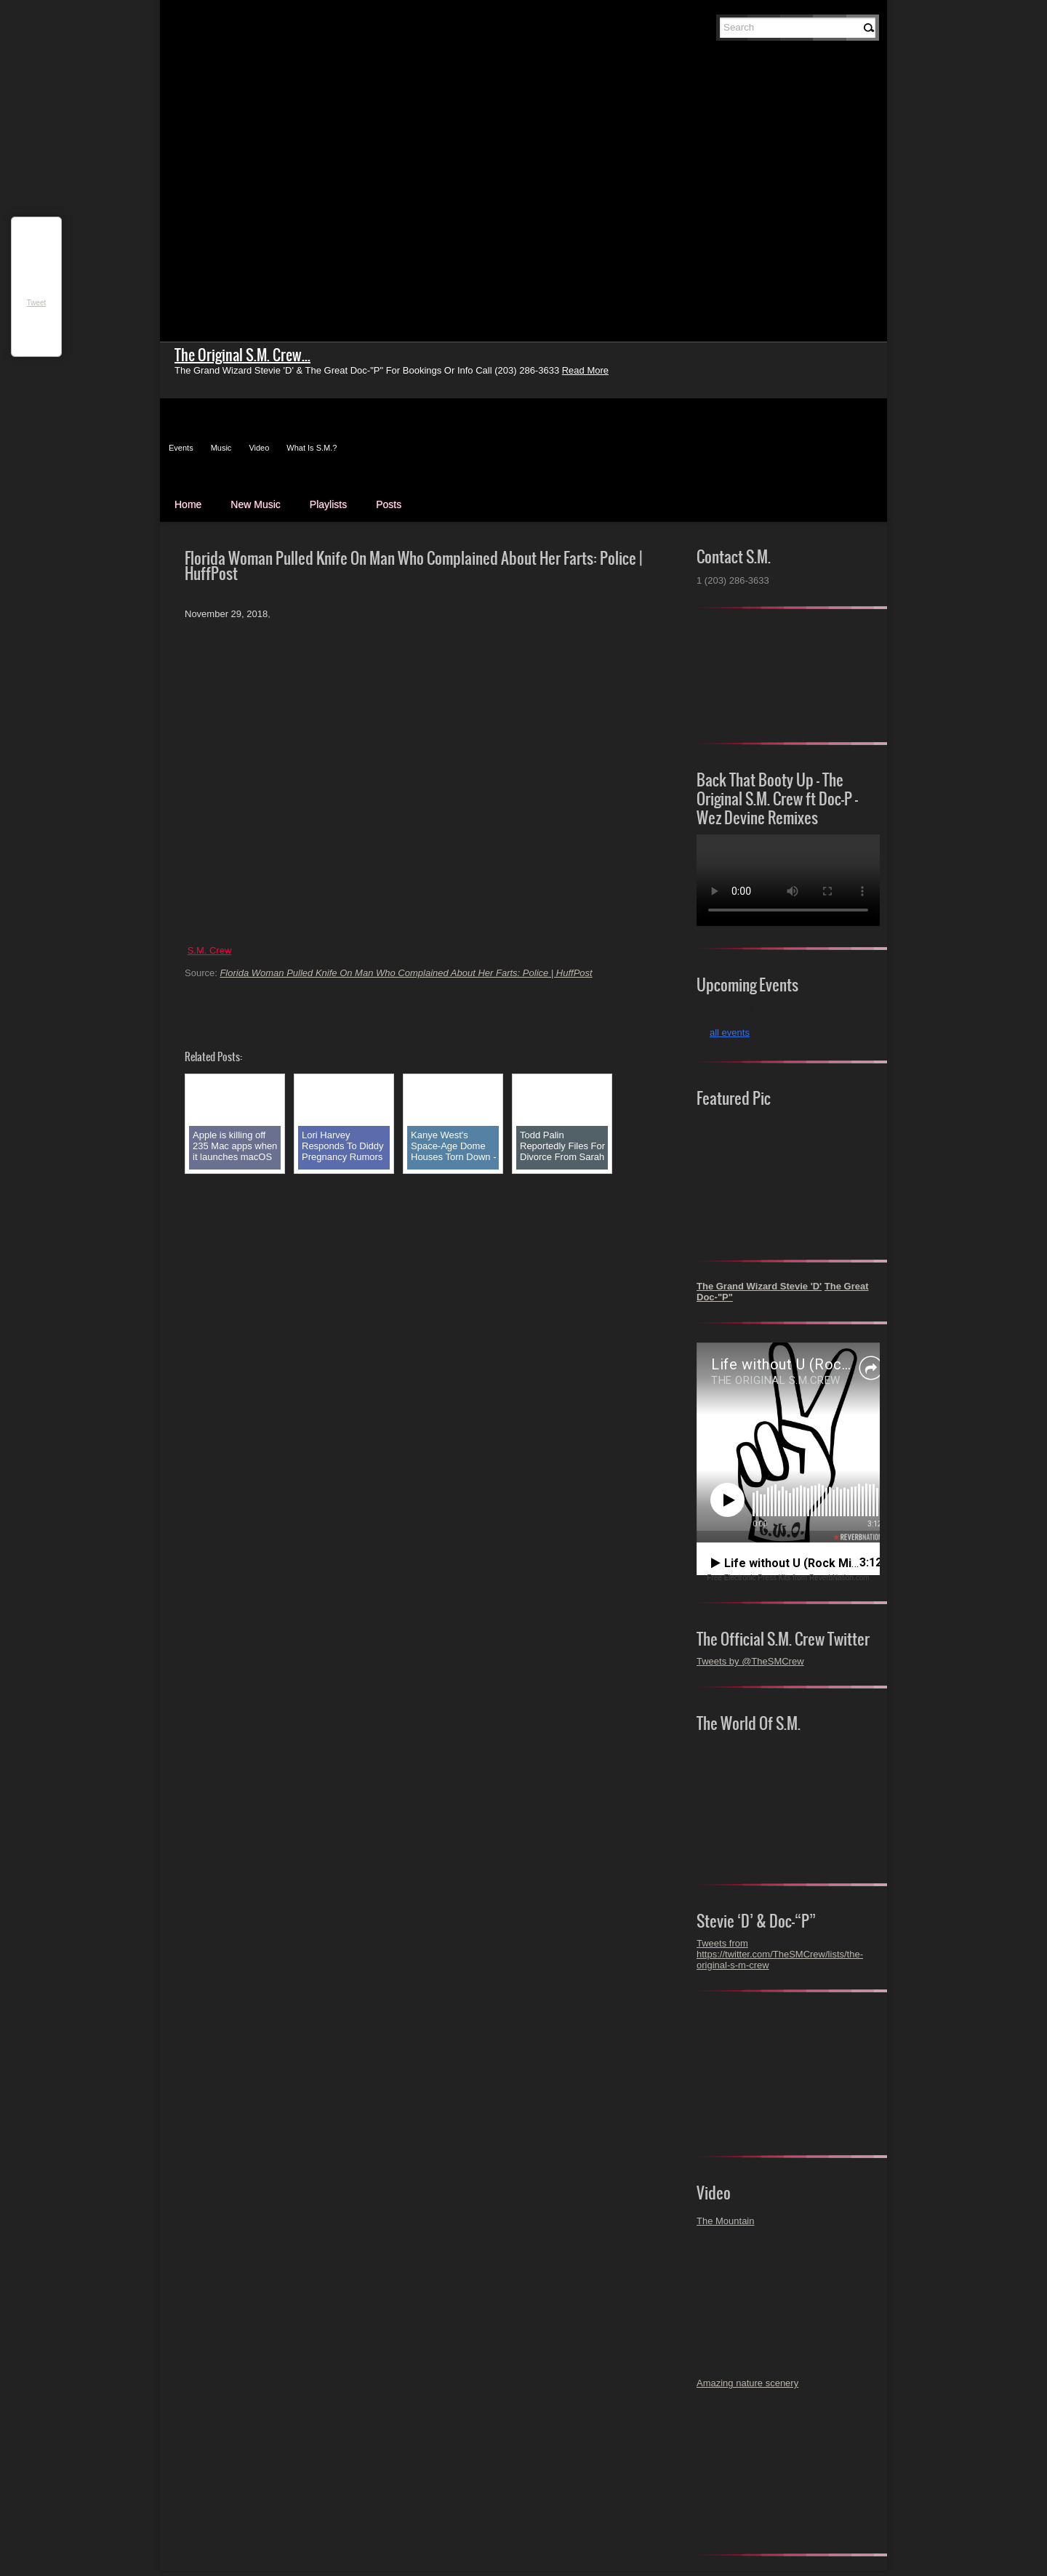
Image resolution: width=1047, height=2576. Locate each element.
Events (181, 447)
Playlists (328, 504)
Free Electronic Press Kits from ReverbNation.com (788, 1578)
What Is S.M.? (311, 447)
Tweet (37, 303)
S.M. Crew (210, 950)
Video (259, 447)
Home (187, 504)
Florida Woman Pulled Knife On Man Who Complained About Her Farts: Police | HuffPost (406, 972)
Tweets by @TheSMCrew (750, 1661)
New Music (255, 504)
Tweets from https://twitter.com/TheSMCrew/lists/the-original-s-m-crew (780, 1954)
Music (221, 447)
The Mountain (726, 2220)
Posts (388, 504)
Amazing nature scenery (747, 2383)
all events (730, 1032)
